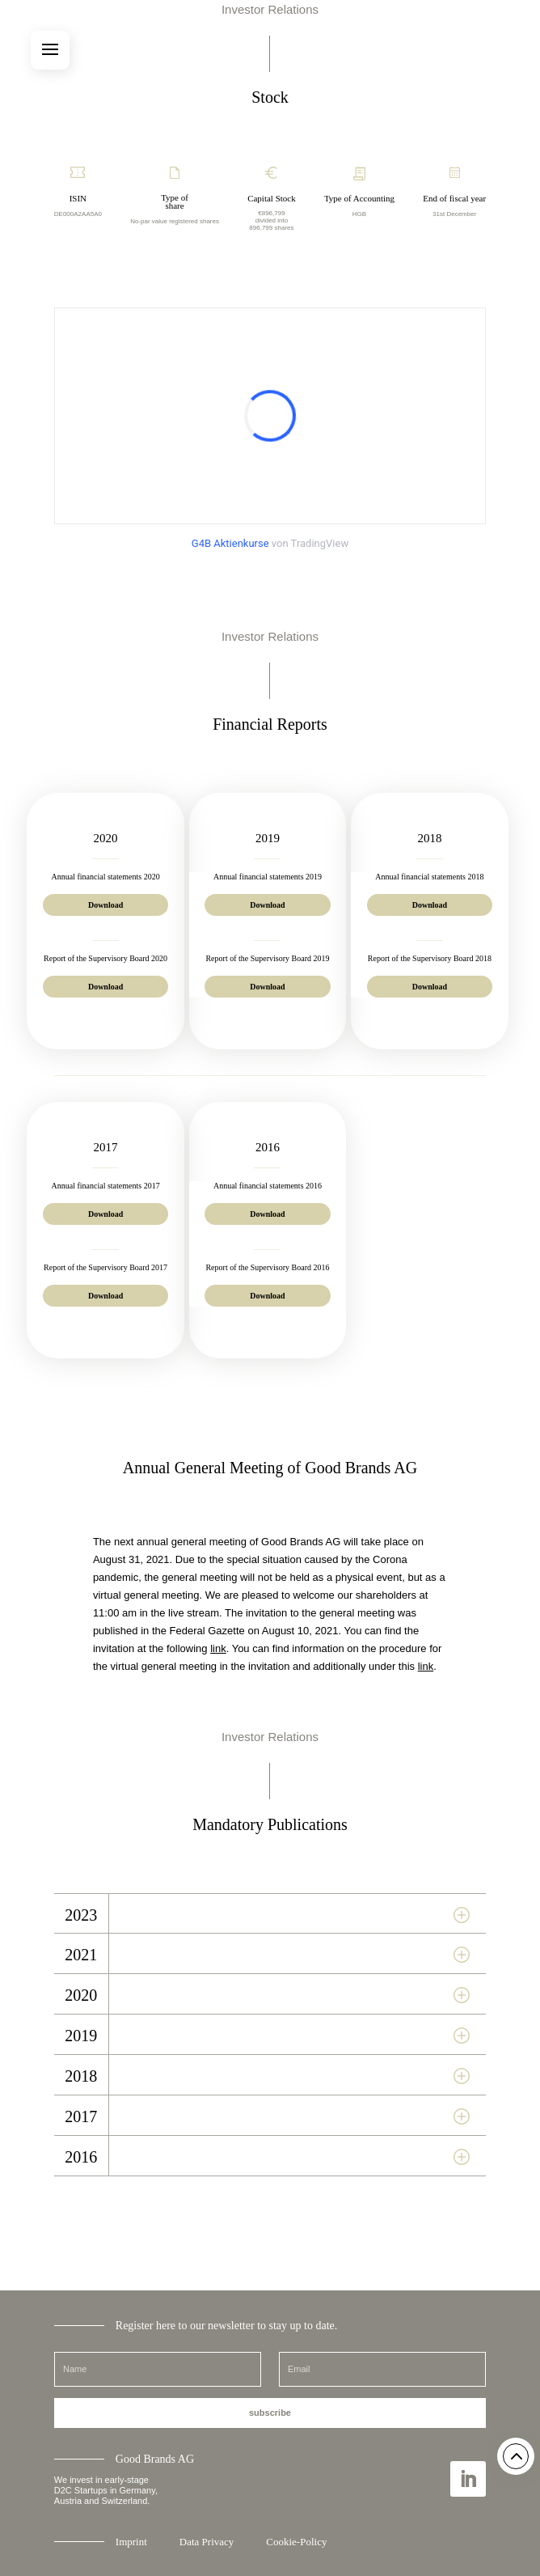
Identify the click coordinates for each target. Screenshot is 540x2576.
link (218, 1648)
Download (105, 904)
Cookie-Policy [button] (296, 2542)
